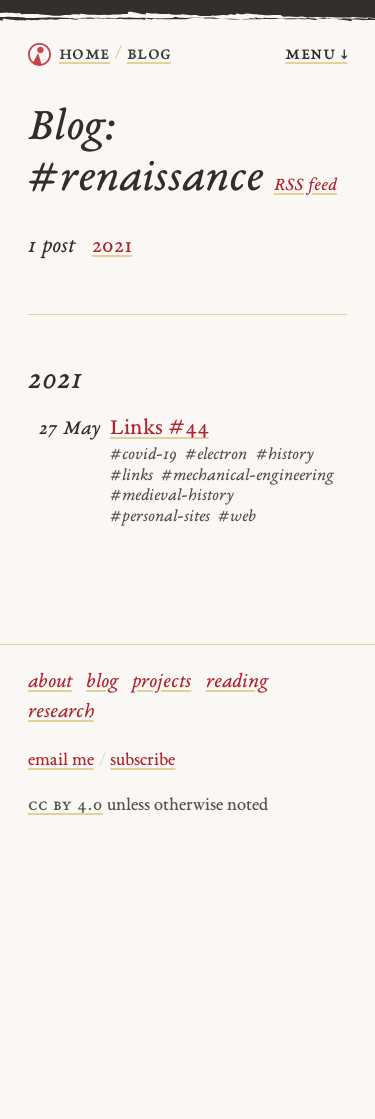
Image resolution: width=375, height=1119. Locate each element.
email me (61, 761)
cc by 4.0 (65, 806)
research (61, 712)
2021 (112, 246)
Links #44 (159, 428)
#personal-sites (160, 517)
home (84, 54)
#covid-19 (143, 455)
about (50, 682)
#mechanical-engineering (247, 476)
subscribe (142, 761)
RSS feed (305, 186)
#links (131, 476)
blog (102, 682)
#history (284, 455)
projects (161, 682)
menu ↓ (316, 54)
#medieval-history (171, 496)
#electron (216, 455)
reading (237, 682)
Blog (149, 54)
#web (237, 517)
